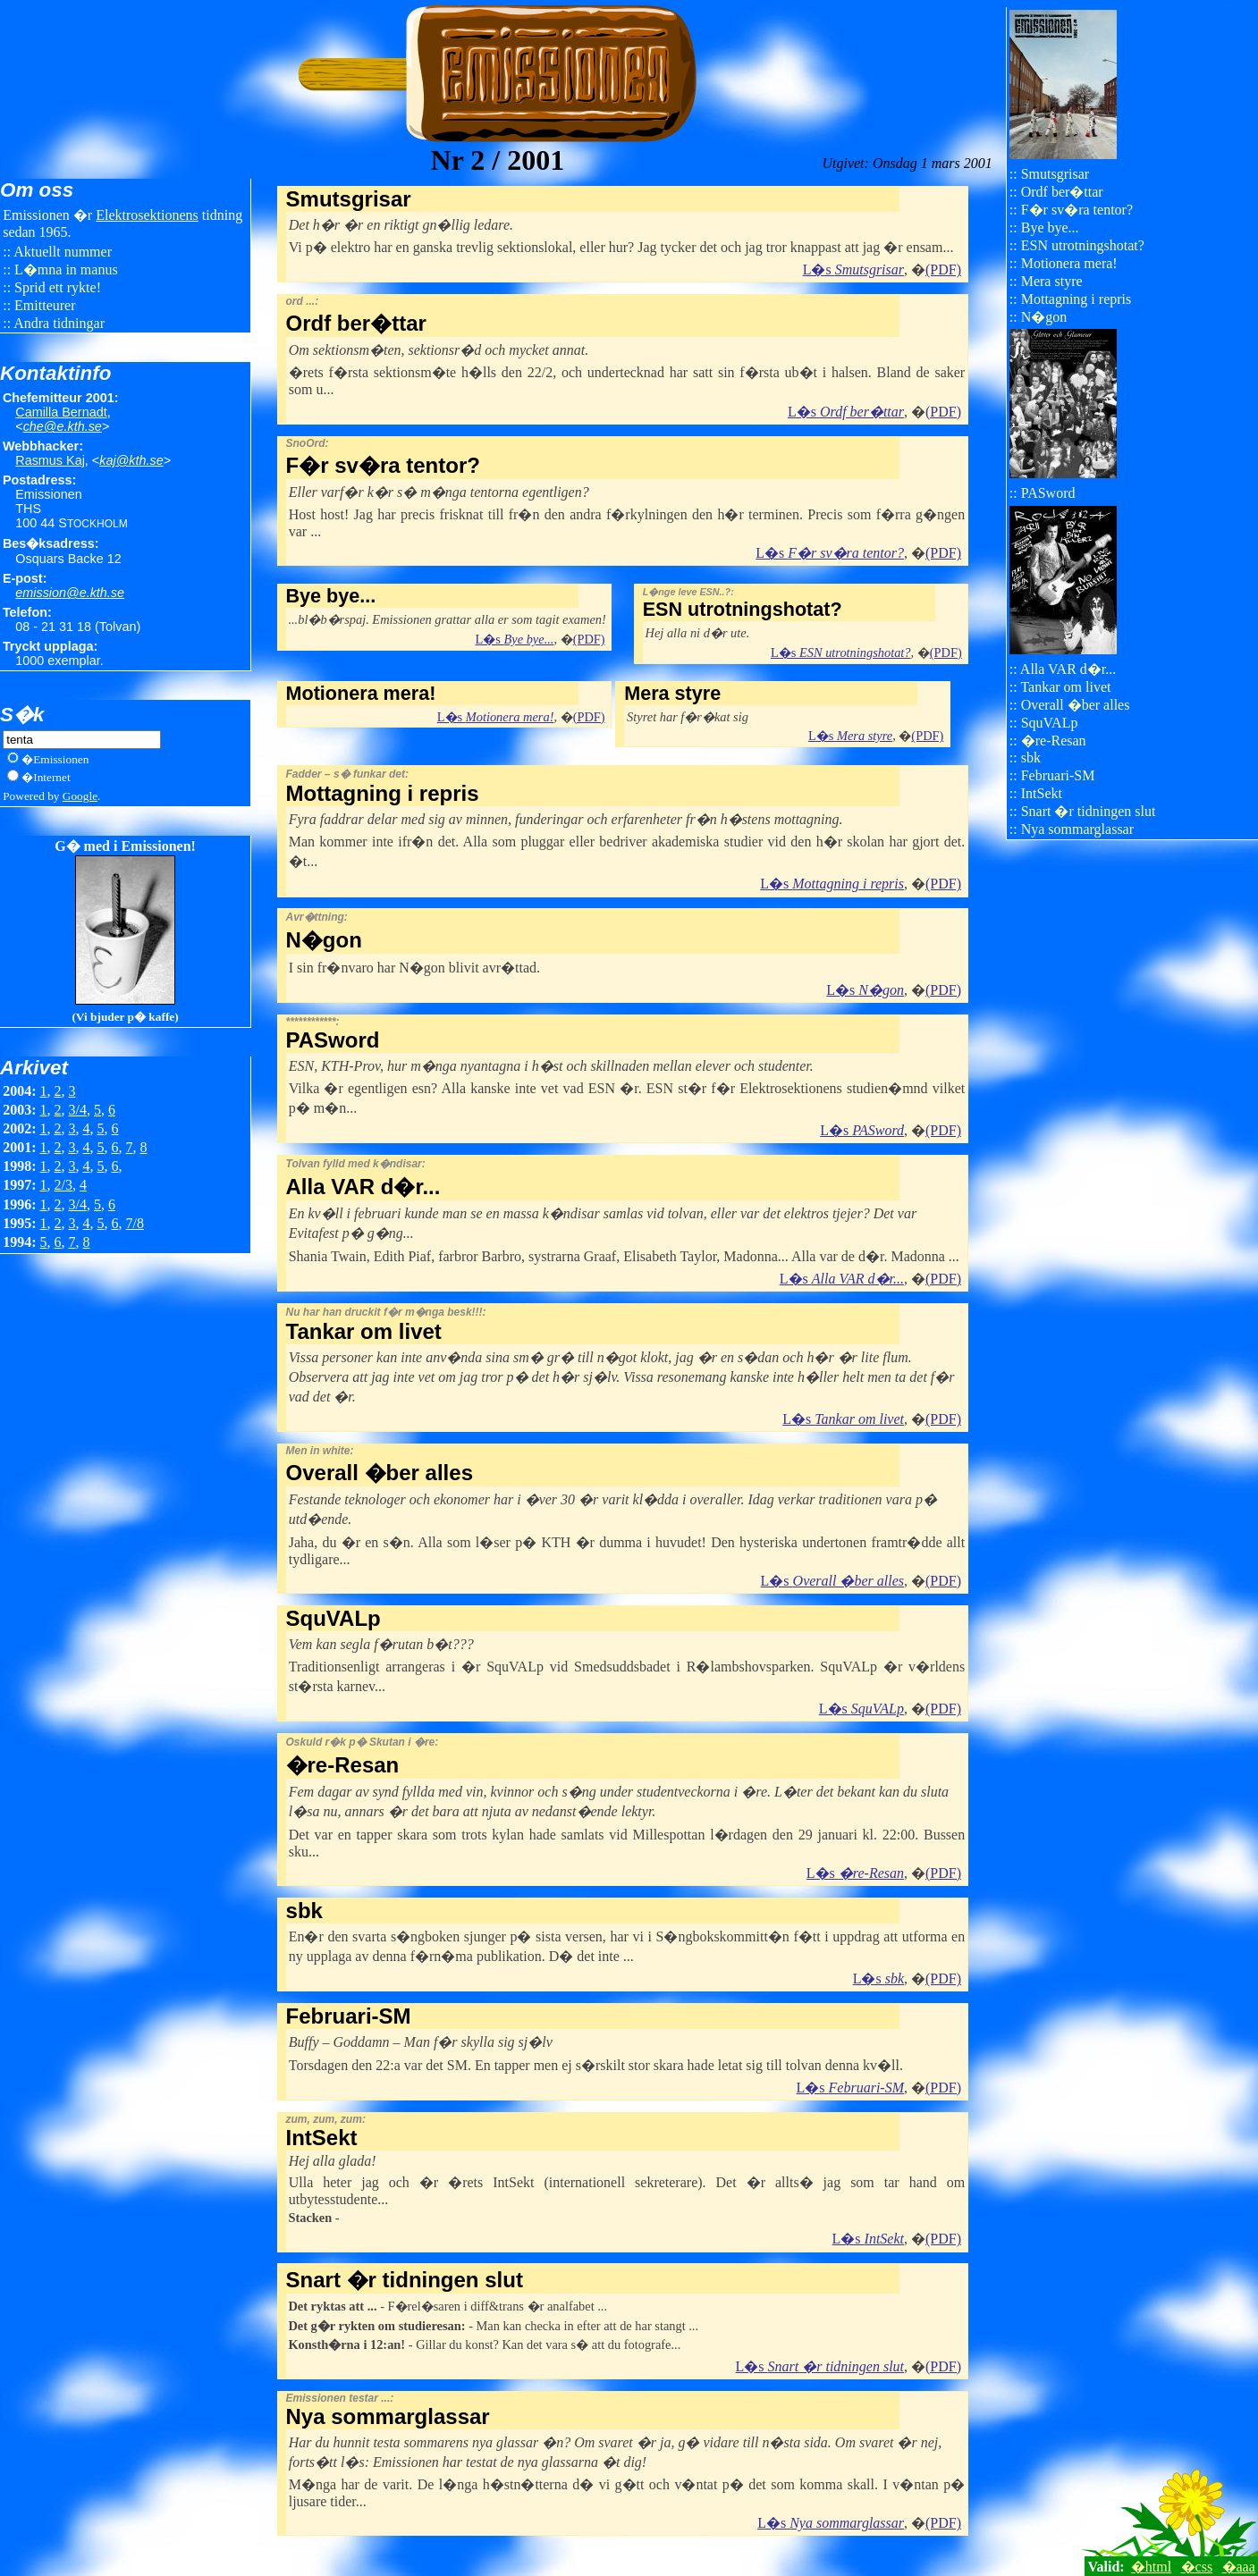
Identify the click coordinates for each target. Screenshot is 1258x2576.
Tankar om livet (1065, 687)
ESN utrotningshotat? (1082, 245)
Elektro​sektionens (147, 215)
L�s (853, 269)
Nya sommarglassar (1077, 829)
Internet (51, 777)
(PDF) (943, 269)
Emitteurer (44, 305)
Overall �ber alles (1075, 704)
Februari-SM (1058, 775)
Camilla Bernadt (60, 412)
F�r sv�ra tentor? (1077, 209)
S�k (22, 714)
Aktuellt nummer (62, 251)
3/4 (78, 1109)
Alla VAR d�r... (1068, 669)
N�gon (1044, 316)
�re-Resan (1053, 740)
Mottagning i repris (1076, 299)
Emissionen (61, 759)
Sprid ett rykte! (57, 287)
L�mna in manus (66, 269)
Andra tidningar (59, 323)
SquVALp (1049, 722)
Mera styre (1052, 281)
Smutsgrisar (1055, 173)
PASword (1048, 493)
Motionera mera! (1069, 263)
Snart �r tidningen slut (1088, 811)
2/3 (63, 1184)
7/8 (135, 1223)
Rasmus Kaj (50, 460)
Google (80, 796)
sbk (1031, 757)
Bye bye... (1050, 227)
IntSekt (1041, 793)
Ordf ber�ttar (1062, 191)
